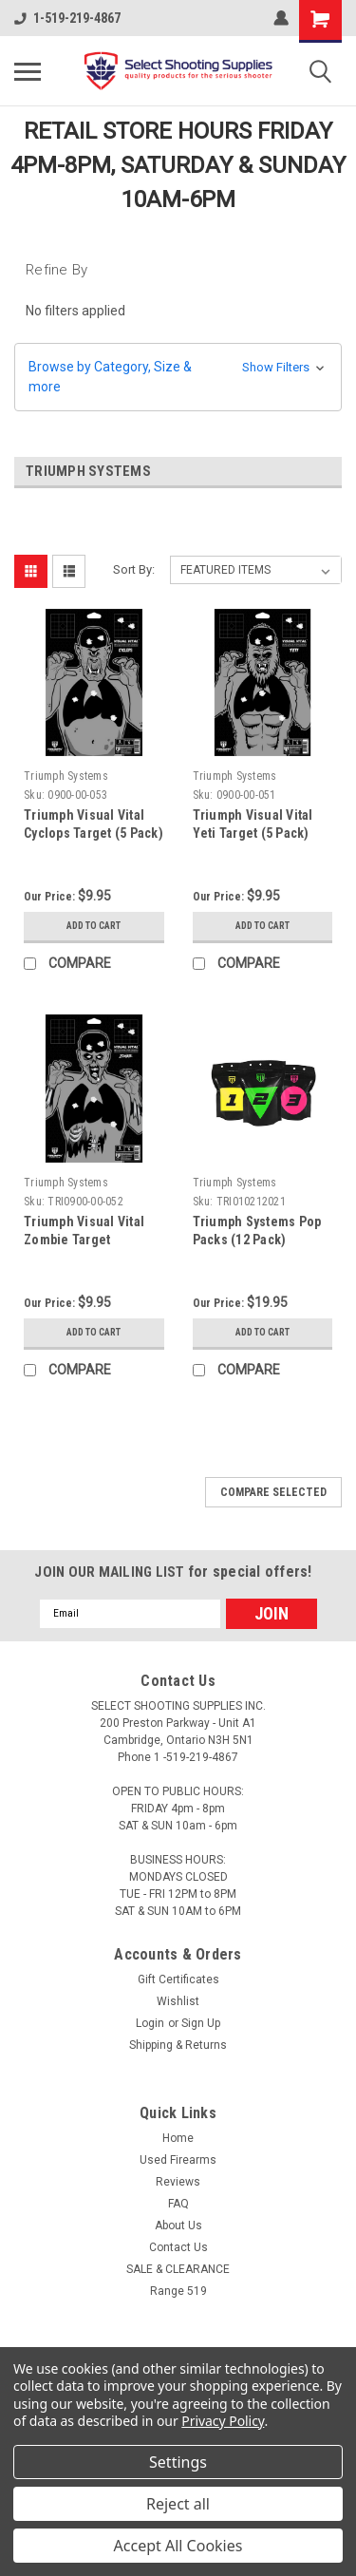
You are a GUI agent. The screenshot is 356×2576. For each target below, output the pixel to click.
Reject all (178, 2503)
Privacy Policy (222, 2421)
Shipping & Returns (178, 2045)
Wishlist (178, 2001)
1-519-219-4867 (67, 18)
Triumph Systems (66, 776)
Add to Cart (93, 925)
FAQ (178, 2203)
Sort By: (134, 569)
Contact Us (178, 2247)
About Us (178, 2225)
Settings (178, 2462)
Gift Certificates (178, 1979)
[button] (178, 377)
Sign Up (200, 2023)
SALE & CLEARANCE (178, 2269)
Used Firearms (178, 2160)
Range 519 (178, 2291)
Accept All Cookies (178, 2545)
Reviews (178, 2181)
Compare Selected (273, 1492)
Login (150, 2023)
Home (178, 2138)
